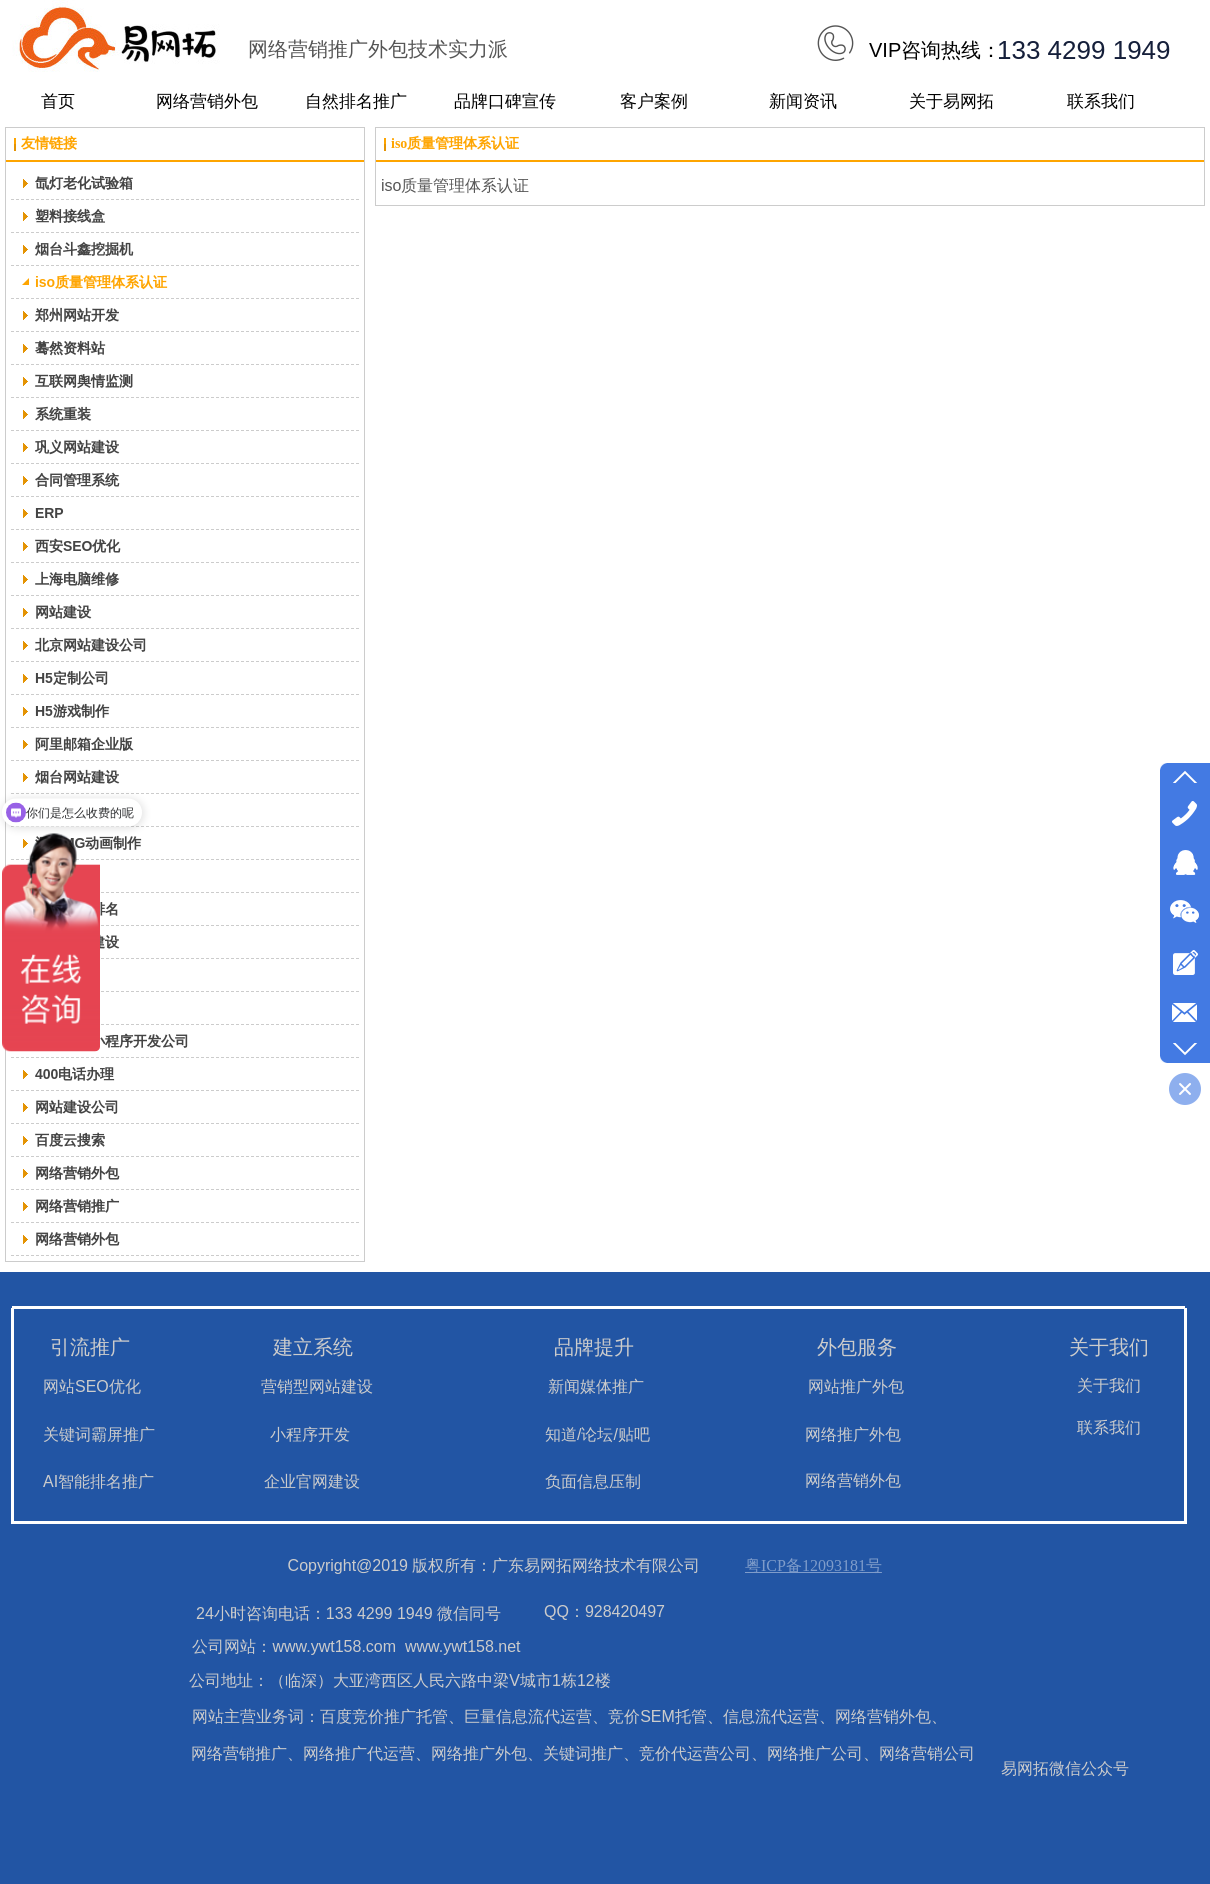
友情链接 (49, 143)
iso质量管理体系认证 (455, 143)
